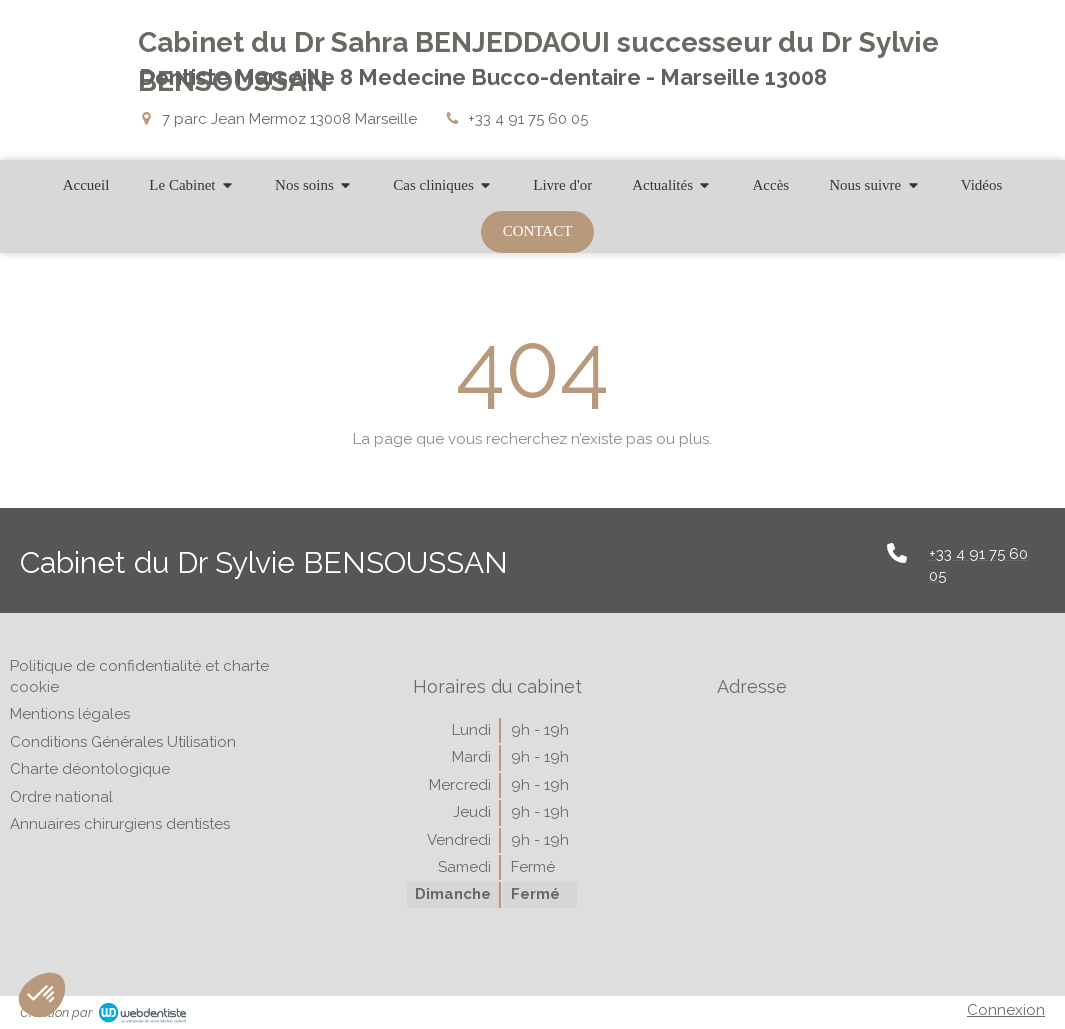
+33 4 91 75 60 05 (528, 119)
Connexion (1006, 1010)
